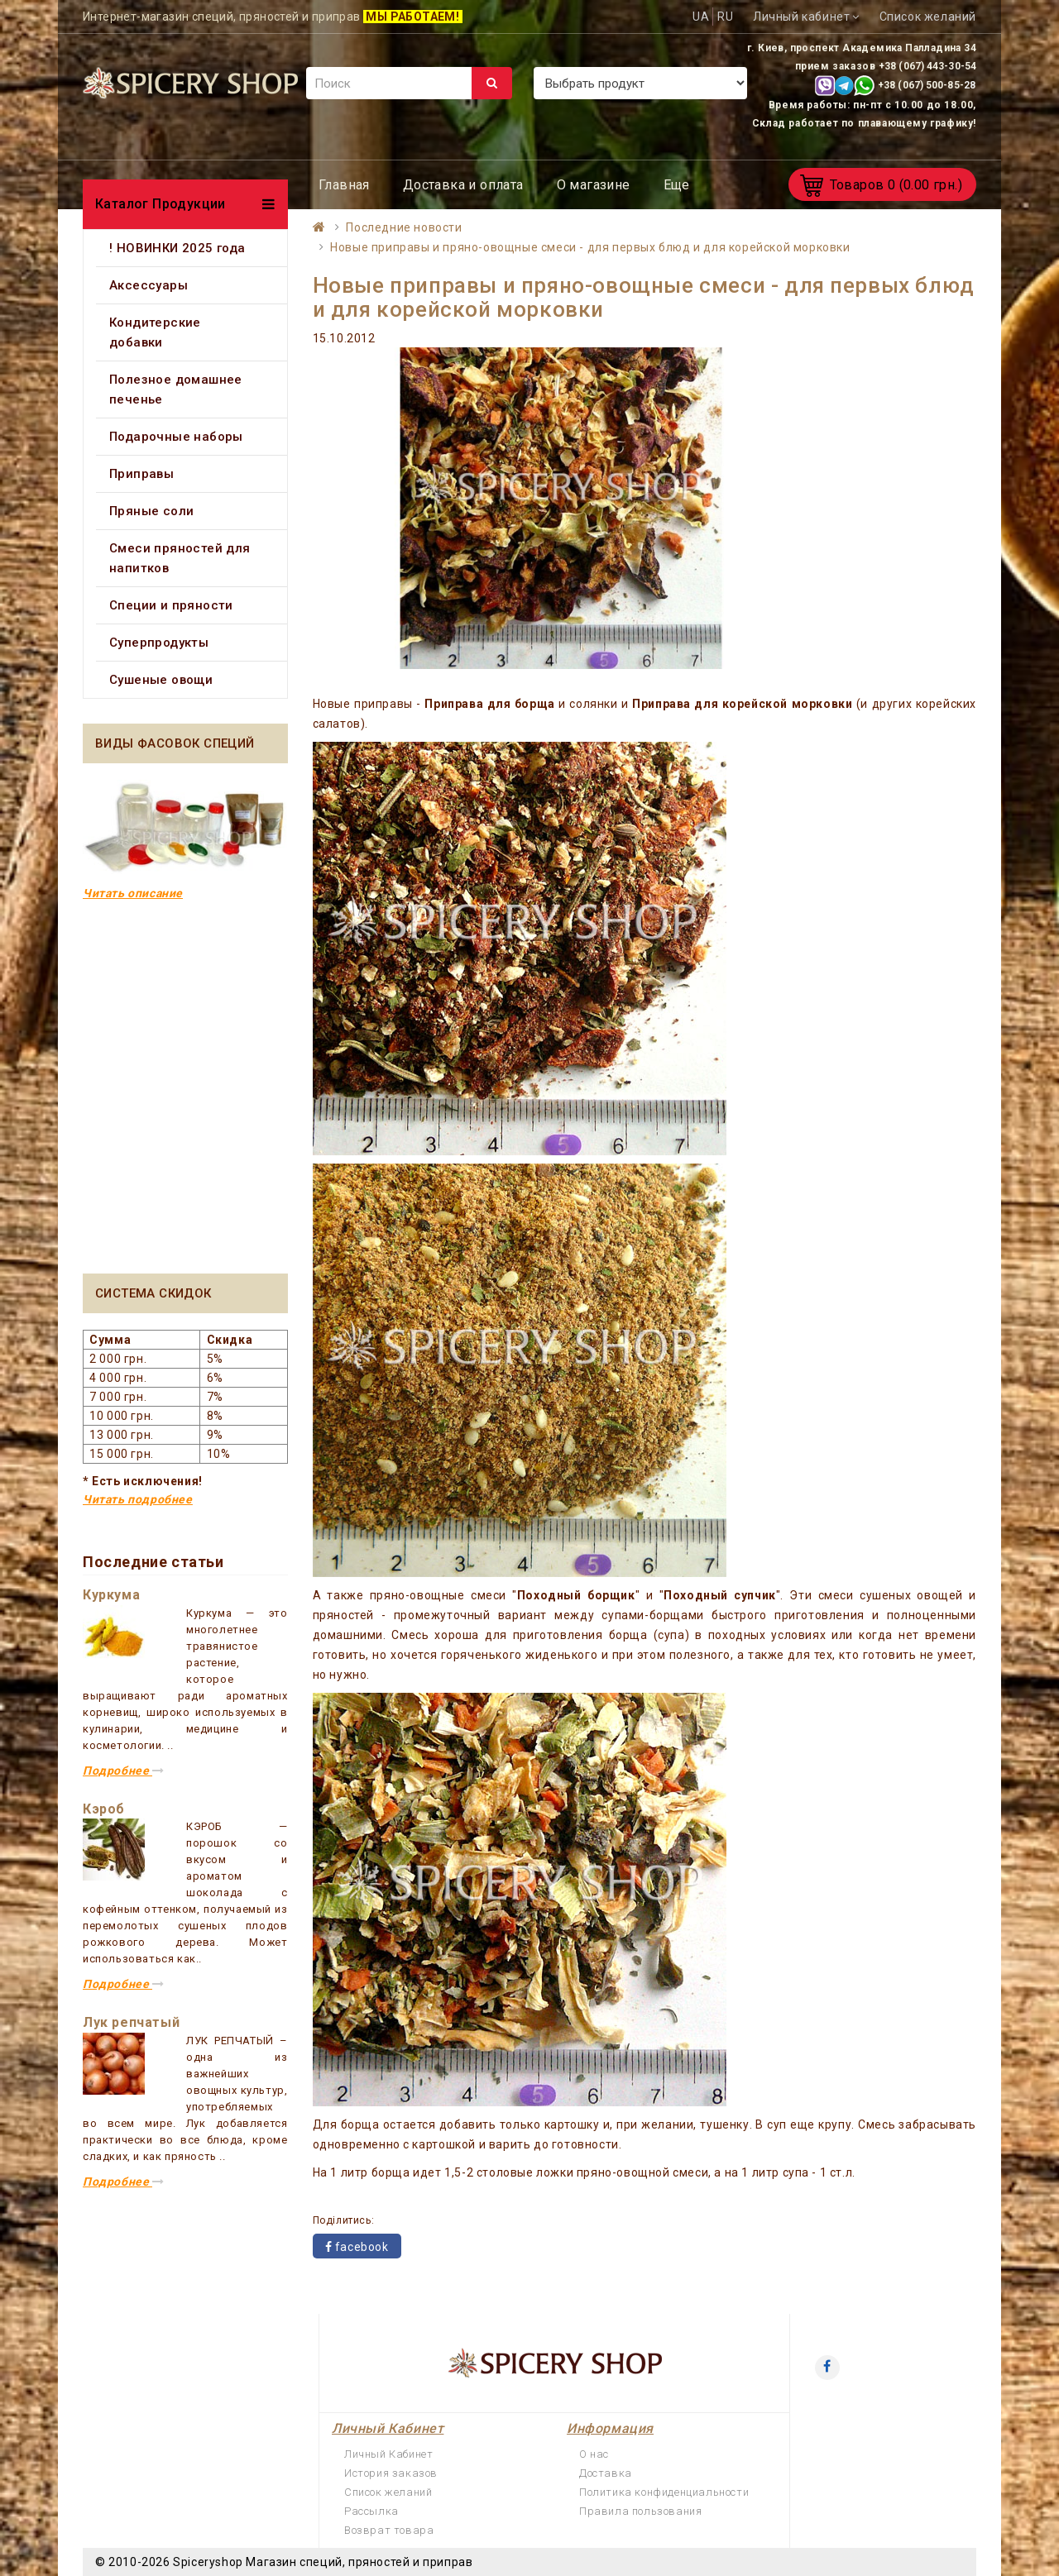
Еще (677, 185)
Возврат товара (389, 2530)
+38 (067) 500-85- (921, 85)
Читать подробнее (138, 1499)
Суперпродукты (158, 642)
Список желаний (388, 2492)
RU (725, 16)
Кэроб (104, 1809)
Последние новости (404, 227)
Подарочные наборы (176, 436)
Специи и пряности (171, 605)
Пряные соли (151, 511)
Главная (344, 185)
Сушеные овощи (161, 679)
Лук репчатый (131, 2022)
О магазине (593, 185)
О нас (594, 2454)
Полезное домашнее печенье (175, 389)
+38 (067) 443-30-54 (927, 66)
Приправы (141, 473)
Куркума (111, 1595)
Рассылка (371, 2511)
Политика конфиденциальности (664, 2492)
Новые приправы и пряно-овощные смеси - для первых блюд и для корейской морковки (590, 247)
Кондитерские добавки (155, 332)
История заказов (391, 2473)
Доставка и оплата (463, 185)
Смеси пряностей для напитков (180, 558)
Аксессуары (148, 285)
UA (700, 16)
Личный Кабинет (388, 2454)
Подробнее (124, 1770)
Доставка (605, 2473)
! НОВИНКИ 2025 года (177, 248)
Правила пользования (640, 2511)
